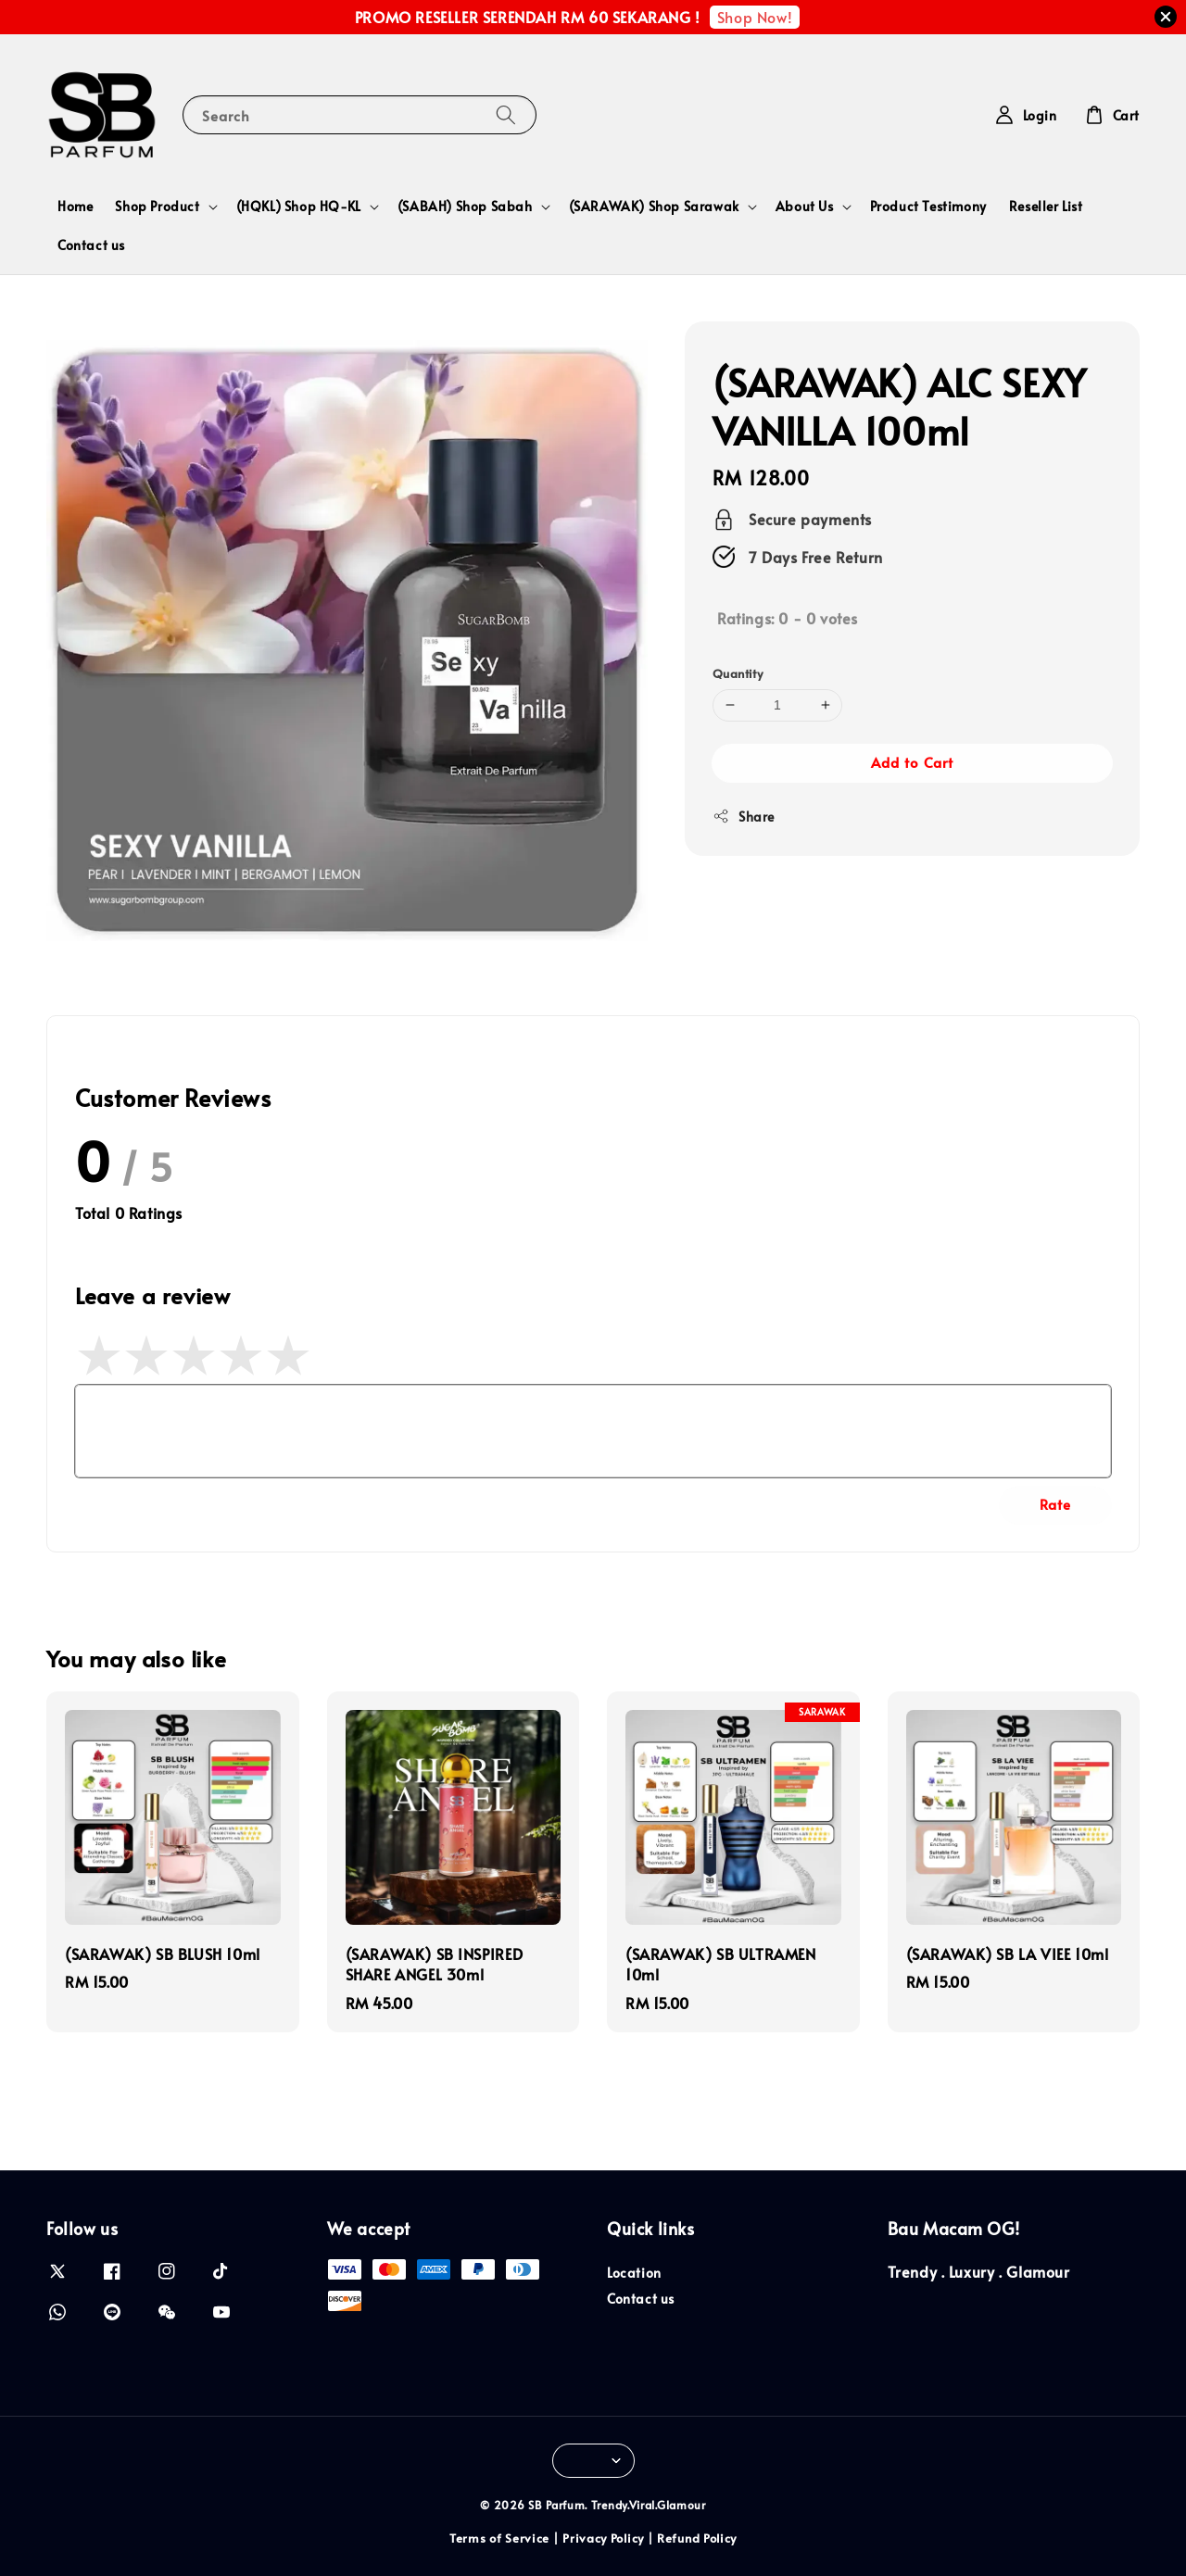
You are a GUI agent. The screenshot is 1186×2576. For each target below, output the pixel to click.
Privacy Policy (603, 2538)
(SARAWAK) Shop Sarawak (654, 206)
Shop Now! (754, 16)
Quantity (738, 673)
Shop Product (157, 206)
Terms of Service (499, 2538)
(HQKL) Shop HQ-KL (298, 206)
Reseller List (1046, 206)
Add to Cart (912, 762)
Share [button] (744, 816)
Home (75, 206)
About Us (805, 206)
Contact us (91, 245)
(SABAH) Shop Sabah (465, 206)
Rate (1055, 1504)
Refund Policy (697, 2538)
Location (634, 2273)
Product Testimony (928, 206)
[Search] (506, 114)
